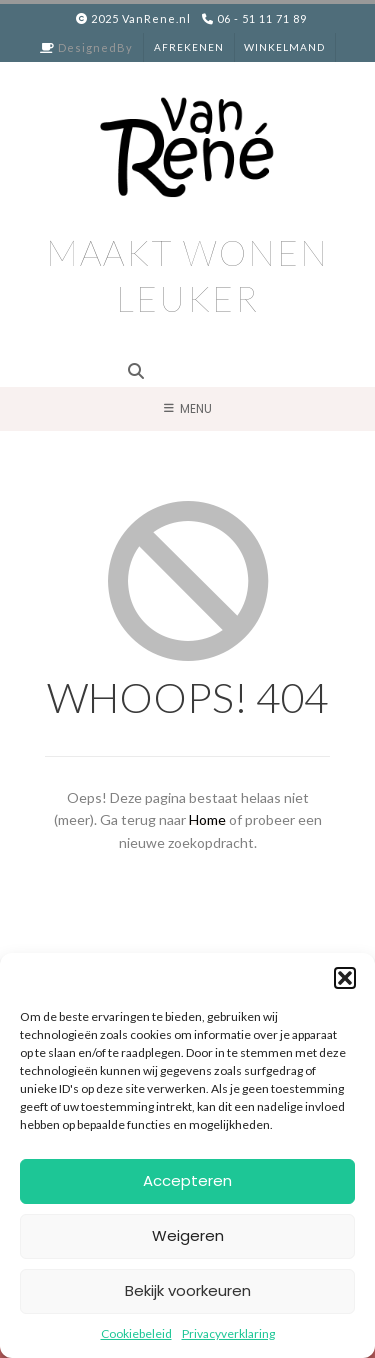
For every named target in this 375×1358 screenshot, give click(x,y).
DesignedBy (95, 47)
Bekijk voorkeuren (188, 1290)
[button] (345, 978)
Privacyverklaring (228, 1333)
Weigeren (188, 1235)
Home (207, 819)
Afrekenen (189, 47)
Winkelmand (284, 47)
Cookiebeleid (136, 1333)
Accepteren (187, 1180)
